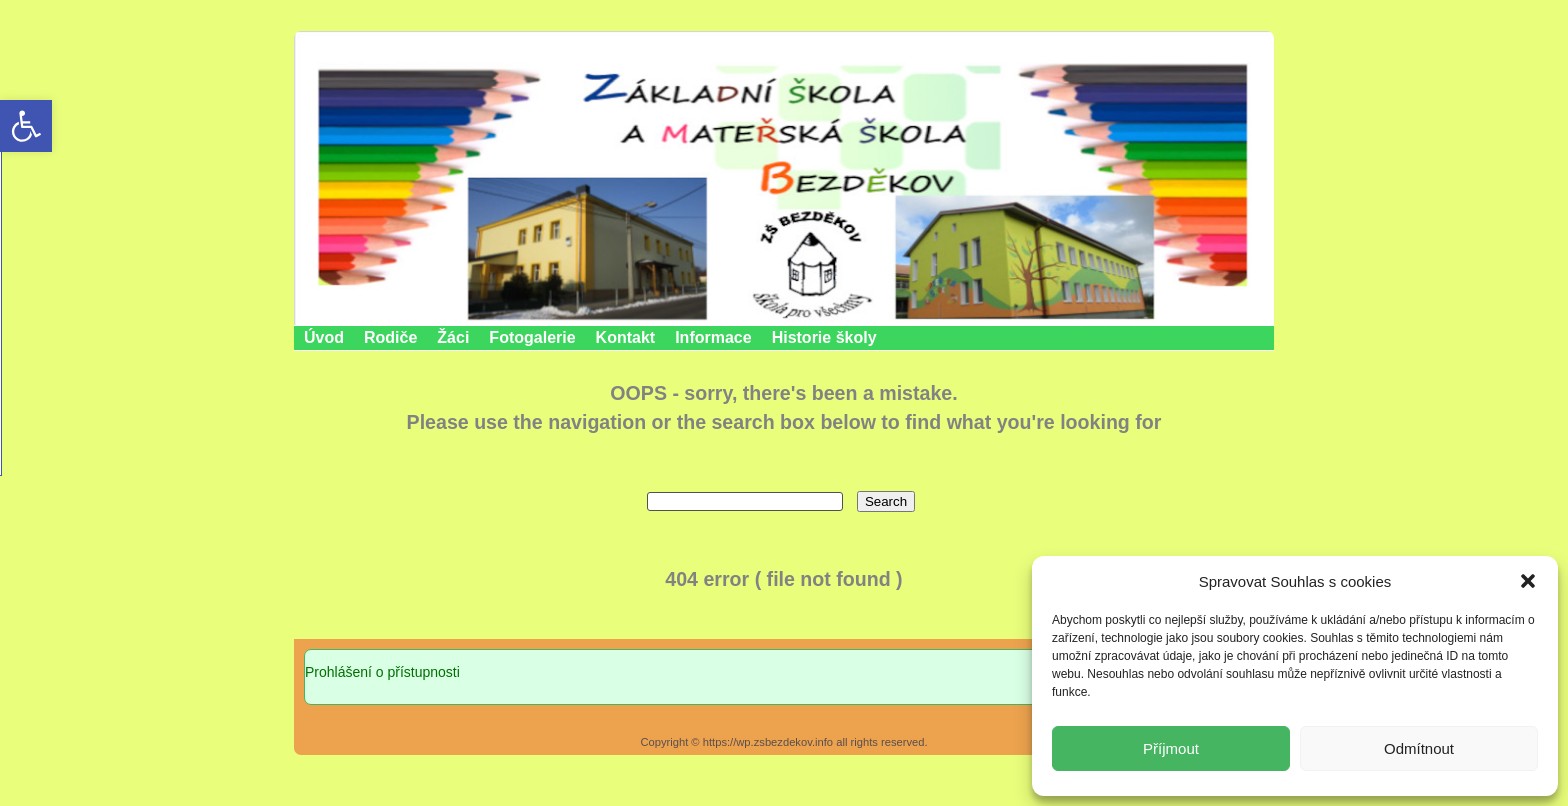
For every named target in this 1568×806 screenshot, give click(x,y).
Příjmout (1171, 748)
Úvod (324, 337)
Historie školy (824, 337)
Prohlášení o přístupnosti (382, 672)
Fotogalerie (532, 337)
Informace (713, 337)
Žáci (453, 337)
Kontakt (626, 337)
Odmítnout (1419, 748)
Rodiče (390, 337)
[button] (1528, 581)
